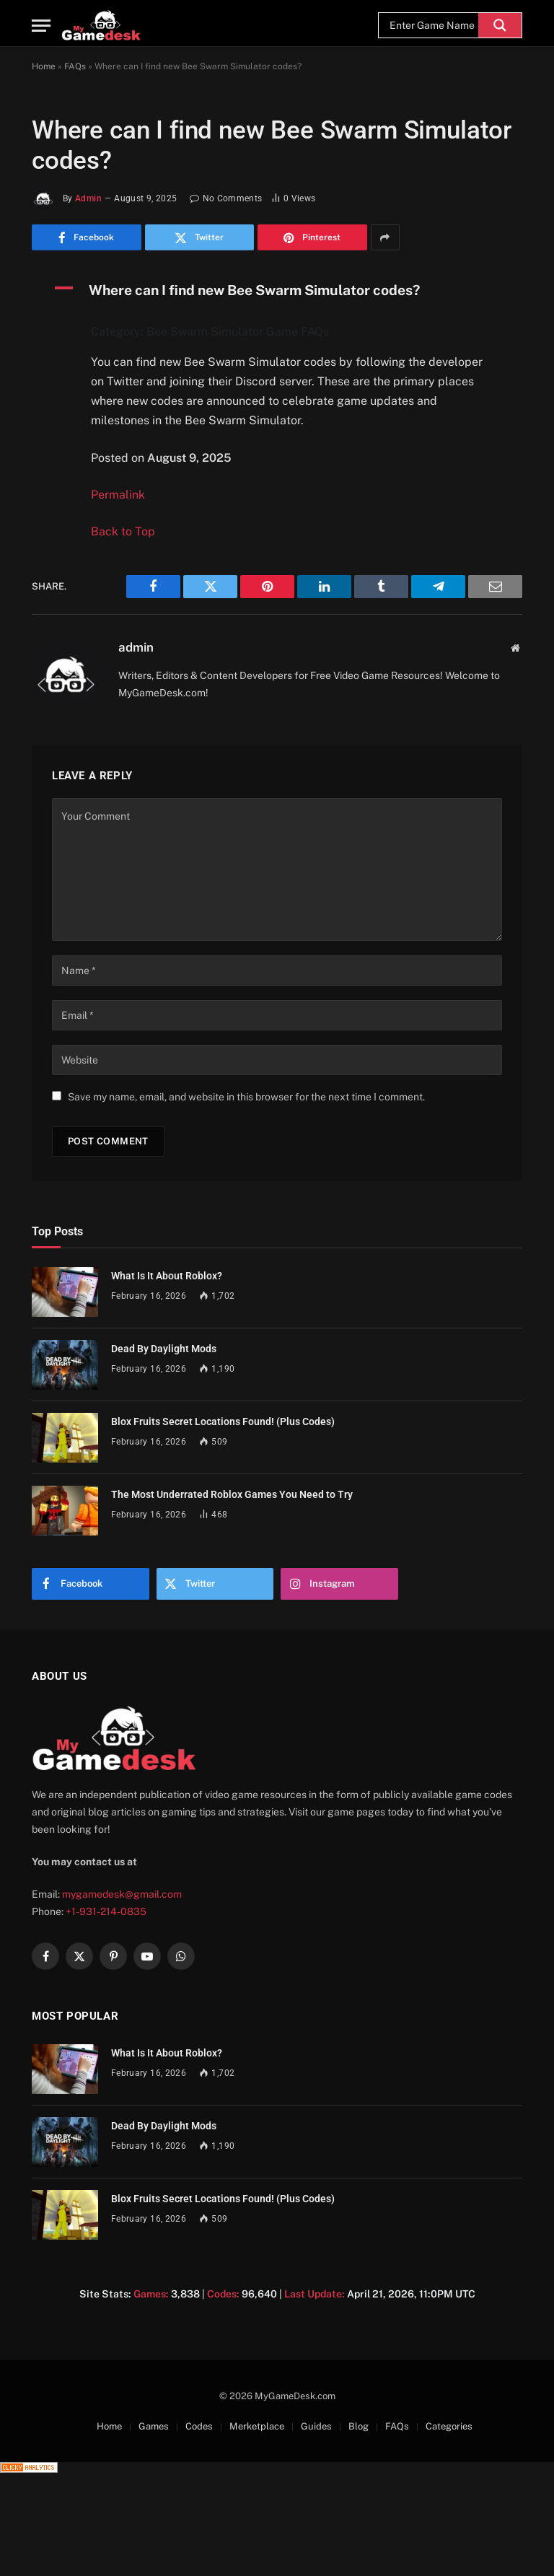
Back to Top (123, 531)
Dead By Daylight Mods (163, 1348)
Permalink (118, 494)
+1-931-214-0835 (106, 1911)
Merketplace (256, 2426)
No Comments (226, 198)
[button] (277, 290)
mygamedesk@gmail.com (122, 1894)
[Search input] (432, 25)
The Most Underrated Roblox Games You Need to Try (232, 1494)
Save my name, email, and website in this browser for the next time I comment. (246, 1097)
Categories (449, 2426)
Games (153, 2426)
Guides (316, 2426)
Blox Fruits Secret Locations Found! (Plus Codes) (223, 1421)
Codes (199, 2426)
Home (44, 66)
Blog (358, 2426)
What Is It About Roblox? (166, 1276)
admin (88, 198)
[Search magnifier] (500, 25)
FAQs (75, 66)
